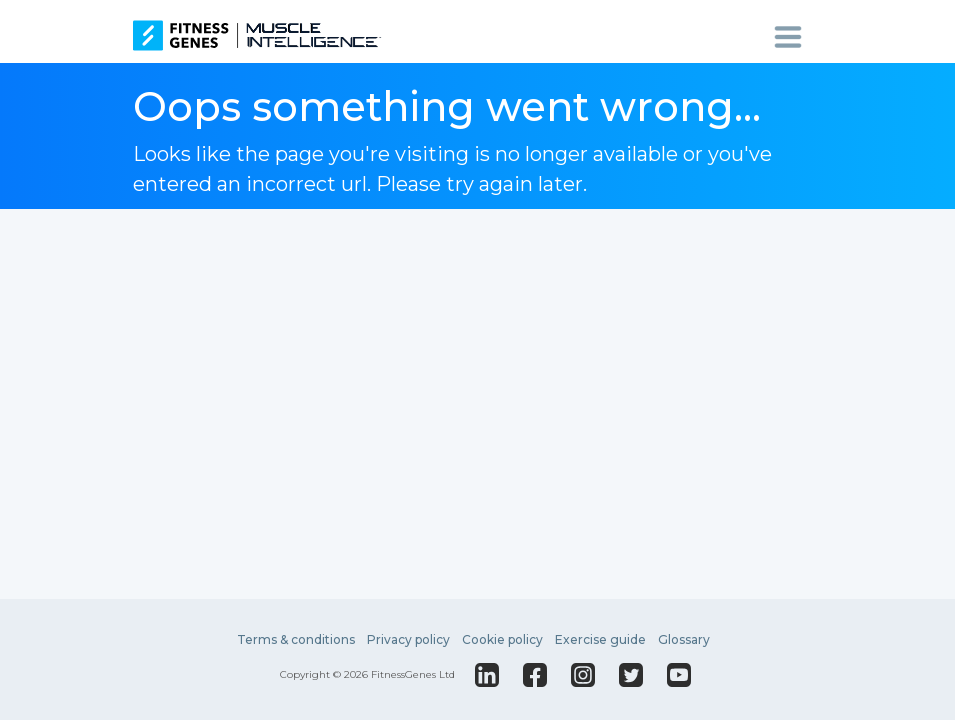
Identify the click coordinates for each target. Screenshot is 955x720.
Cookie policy (502, 639)
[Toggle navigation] (795, 36)
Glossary (684, 639)
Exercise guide (600, 639)
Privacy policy (408, 639)
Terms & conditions (296, 639)
